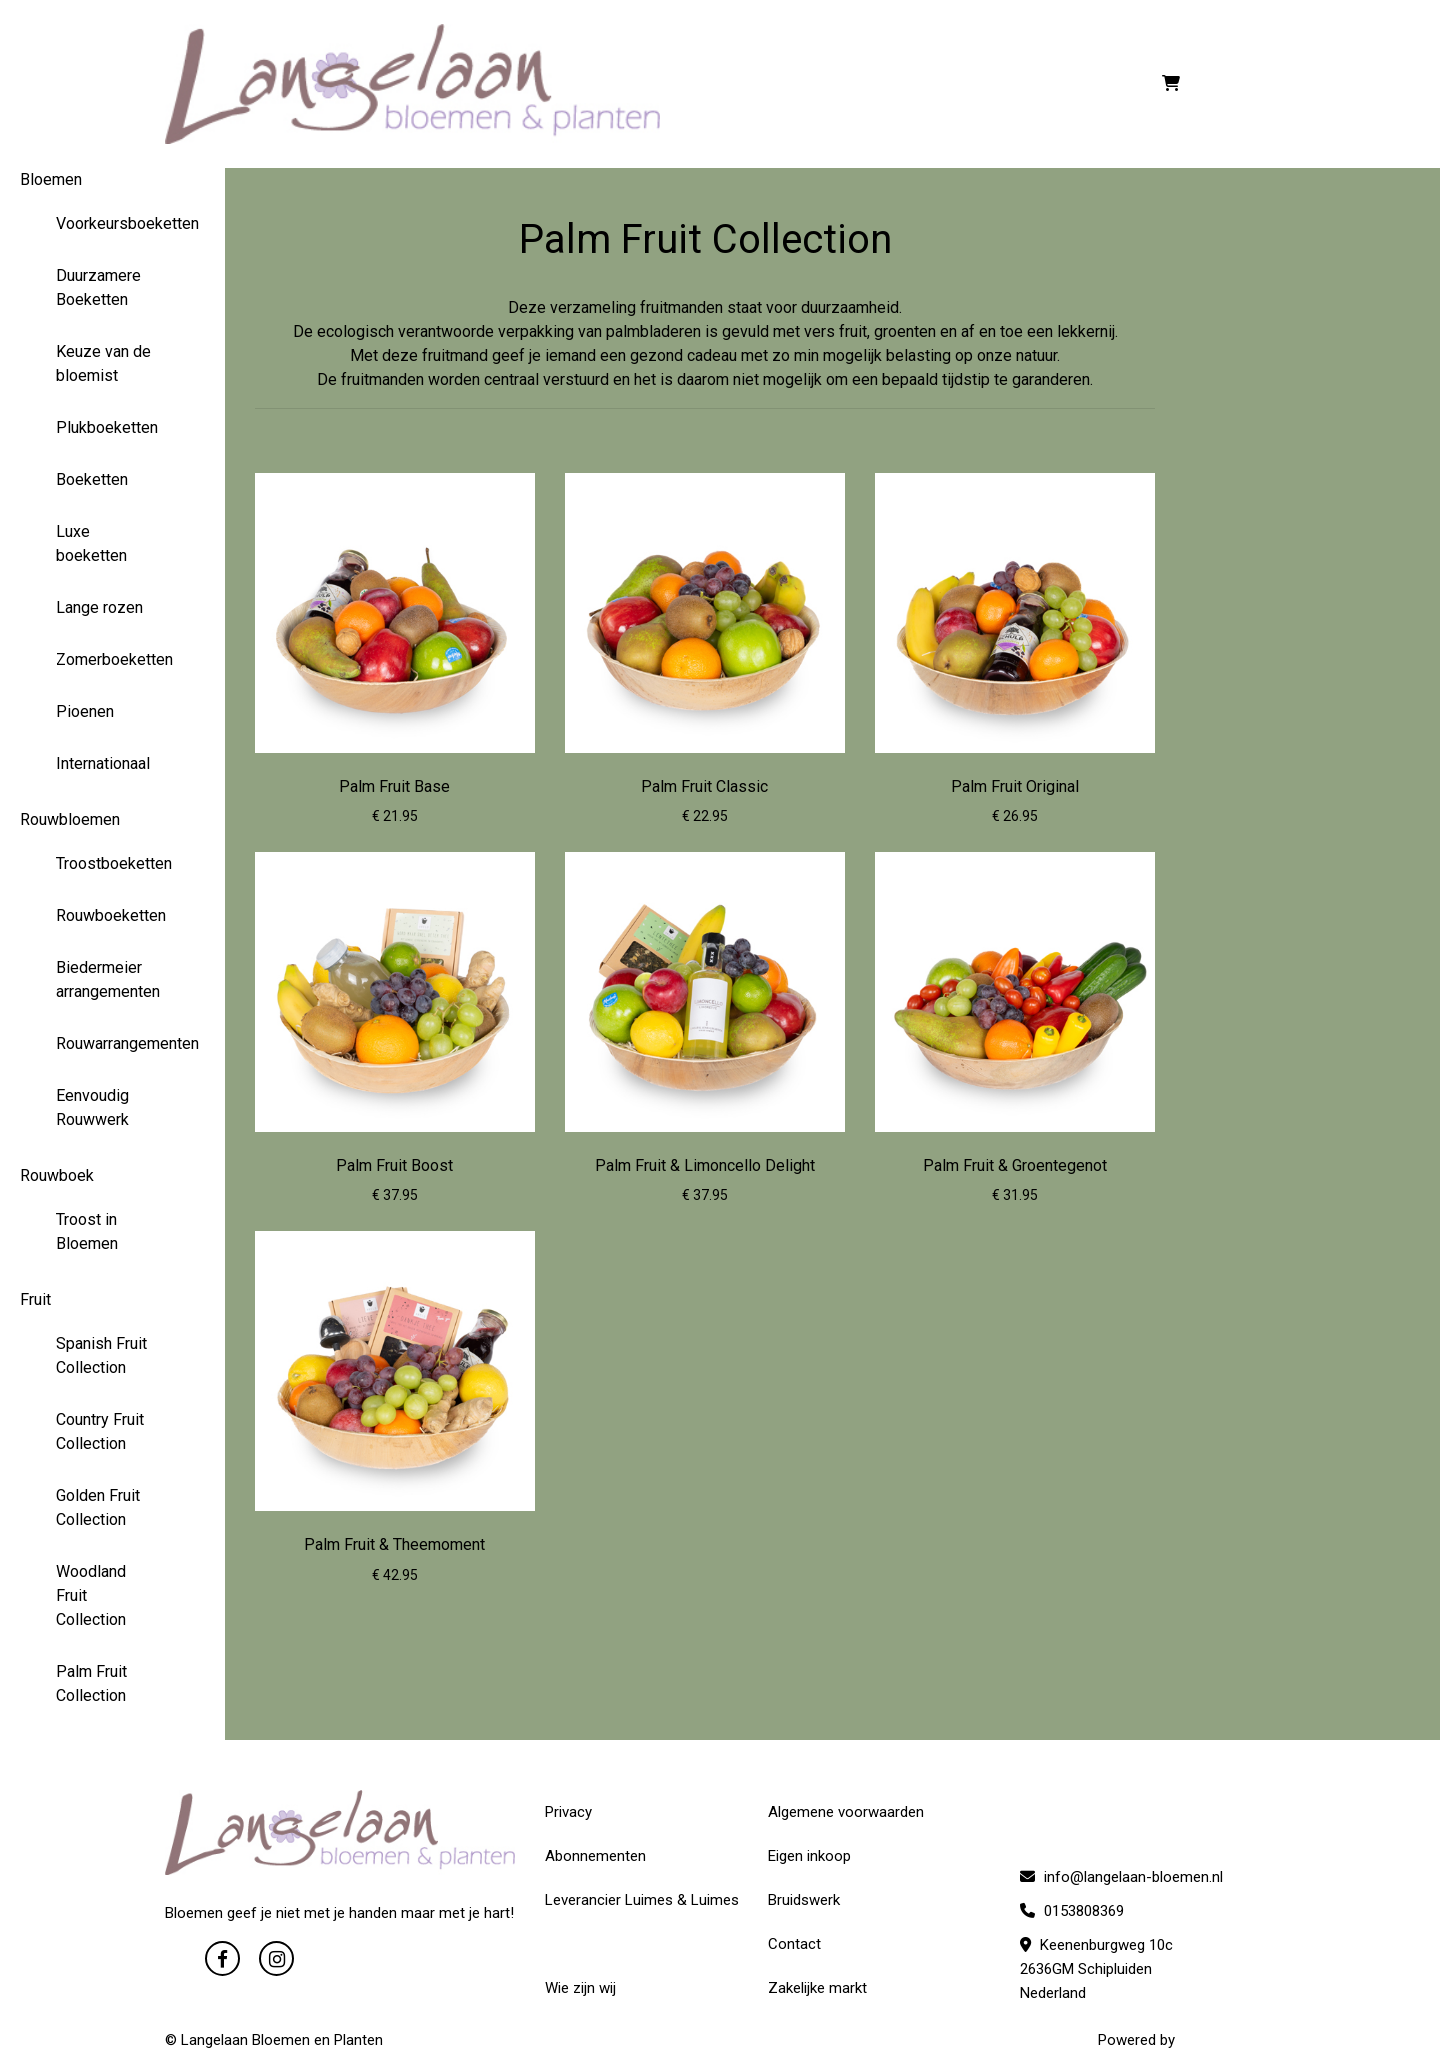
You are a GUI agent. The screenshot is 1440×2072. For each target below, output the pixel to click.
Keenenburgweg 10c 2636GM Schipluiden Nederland (1096, 1969)
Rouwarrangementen (113, 1043)
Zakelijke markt (817, 1988)
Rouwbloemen (70, 819)
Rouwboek (57, 1175)
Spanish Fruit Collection (101, 1355)
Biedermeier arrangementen (108, 979)
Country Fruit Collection (100, 1431)
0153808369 (1072, 1911)
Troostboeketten (113, 863)
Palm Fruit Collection (91, 1683)
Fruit (35, 1299)
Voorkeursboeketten (113, 223)
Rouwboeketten (111, 915)
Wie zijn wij (580, 1988)
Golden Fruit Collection (98, 1507)
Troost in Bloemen (87, 1231)
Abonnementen (595, 1856)
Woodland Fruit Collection (91, 1595)
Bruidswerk (804, 1900)
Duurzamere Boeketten (98, 287)
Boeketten (92, 479)
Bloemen (51, 179)
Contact (794, 1944)
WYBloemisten (1227, 2040)
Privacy (568, 1812)
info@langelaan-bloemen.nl (1121, 1877)
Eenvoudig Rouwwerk (92, 1107)
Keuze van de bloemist (103, 363)
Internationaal (103, 763)
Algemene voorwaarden (846, 1812)
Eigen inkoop (809, 1856)
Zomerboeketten (113, 659)
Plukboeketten (107, 427)
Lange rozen (99, 607)
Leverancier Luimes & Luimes (642, 1900)
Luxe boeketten (91, 543)
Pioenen (85, 711)
